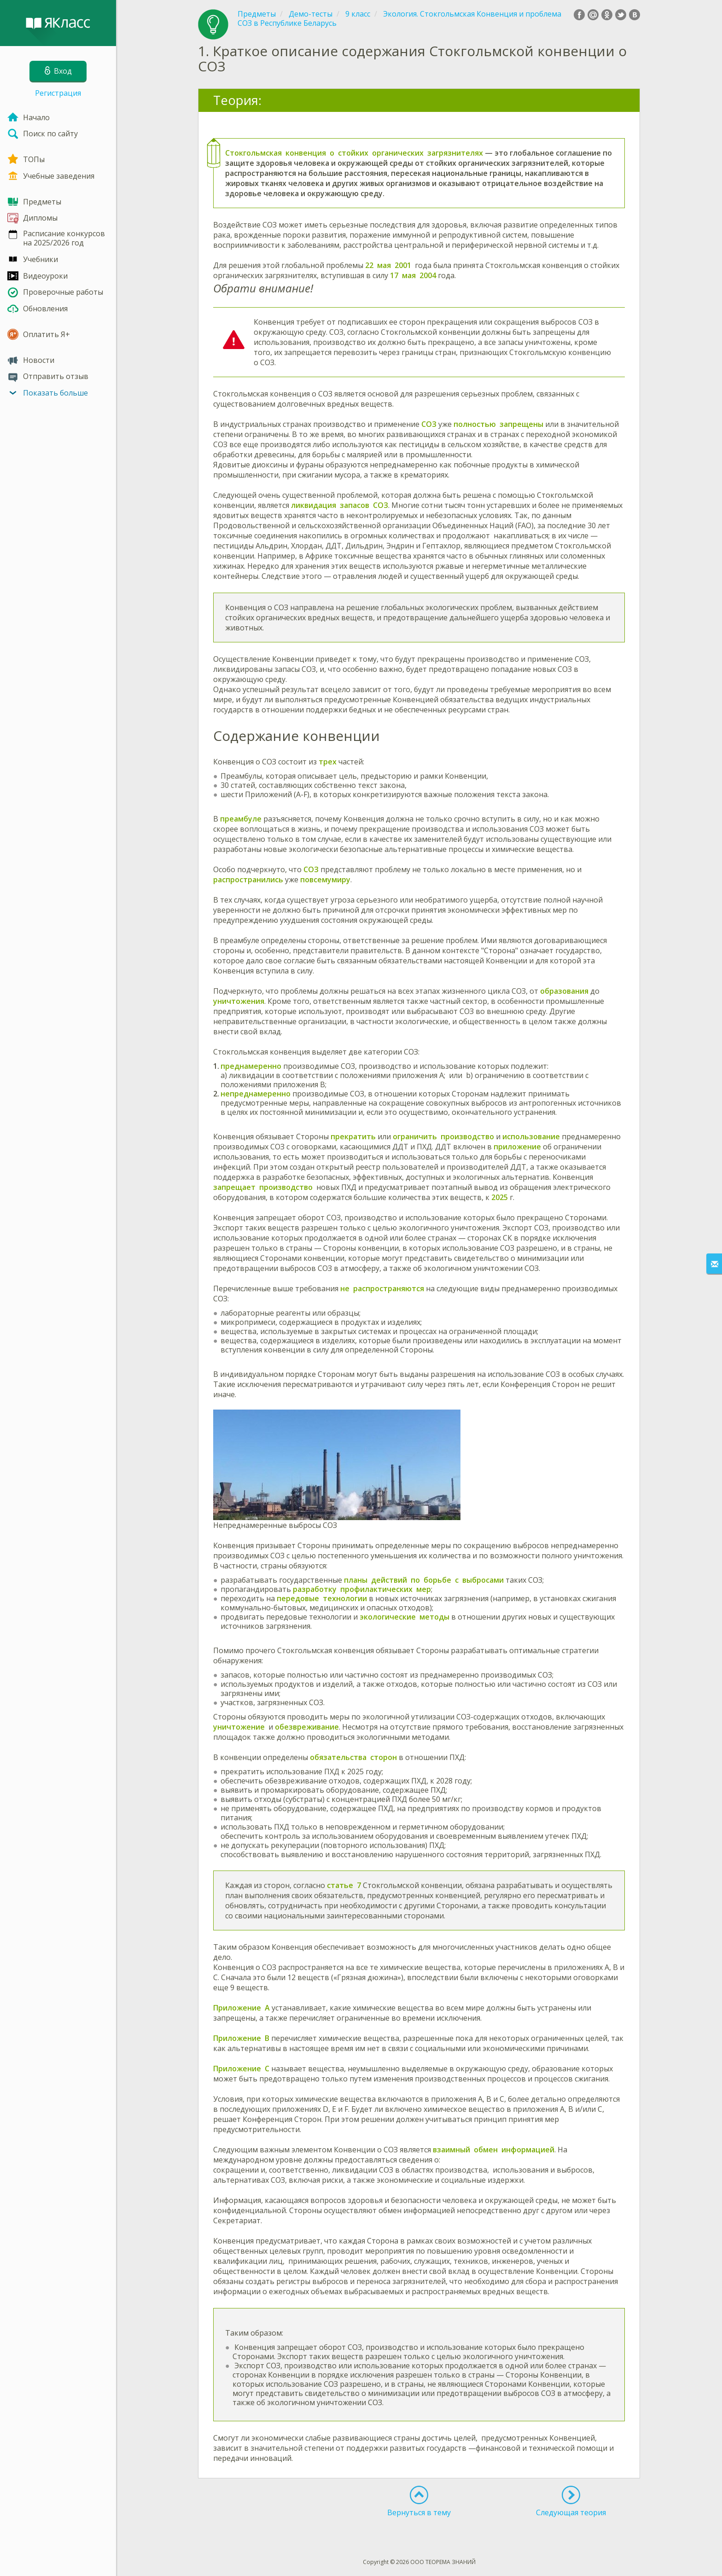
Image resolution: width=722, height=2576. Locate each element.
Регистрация (58, 93)
